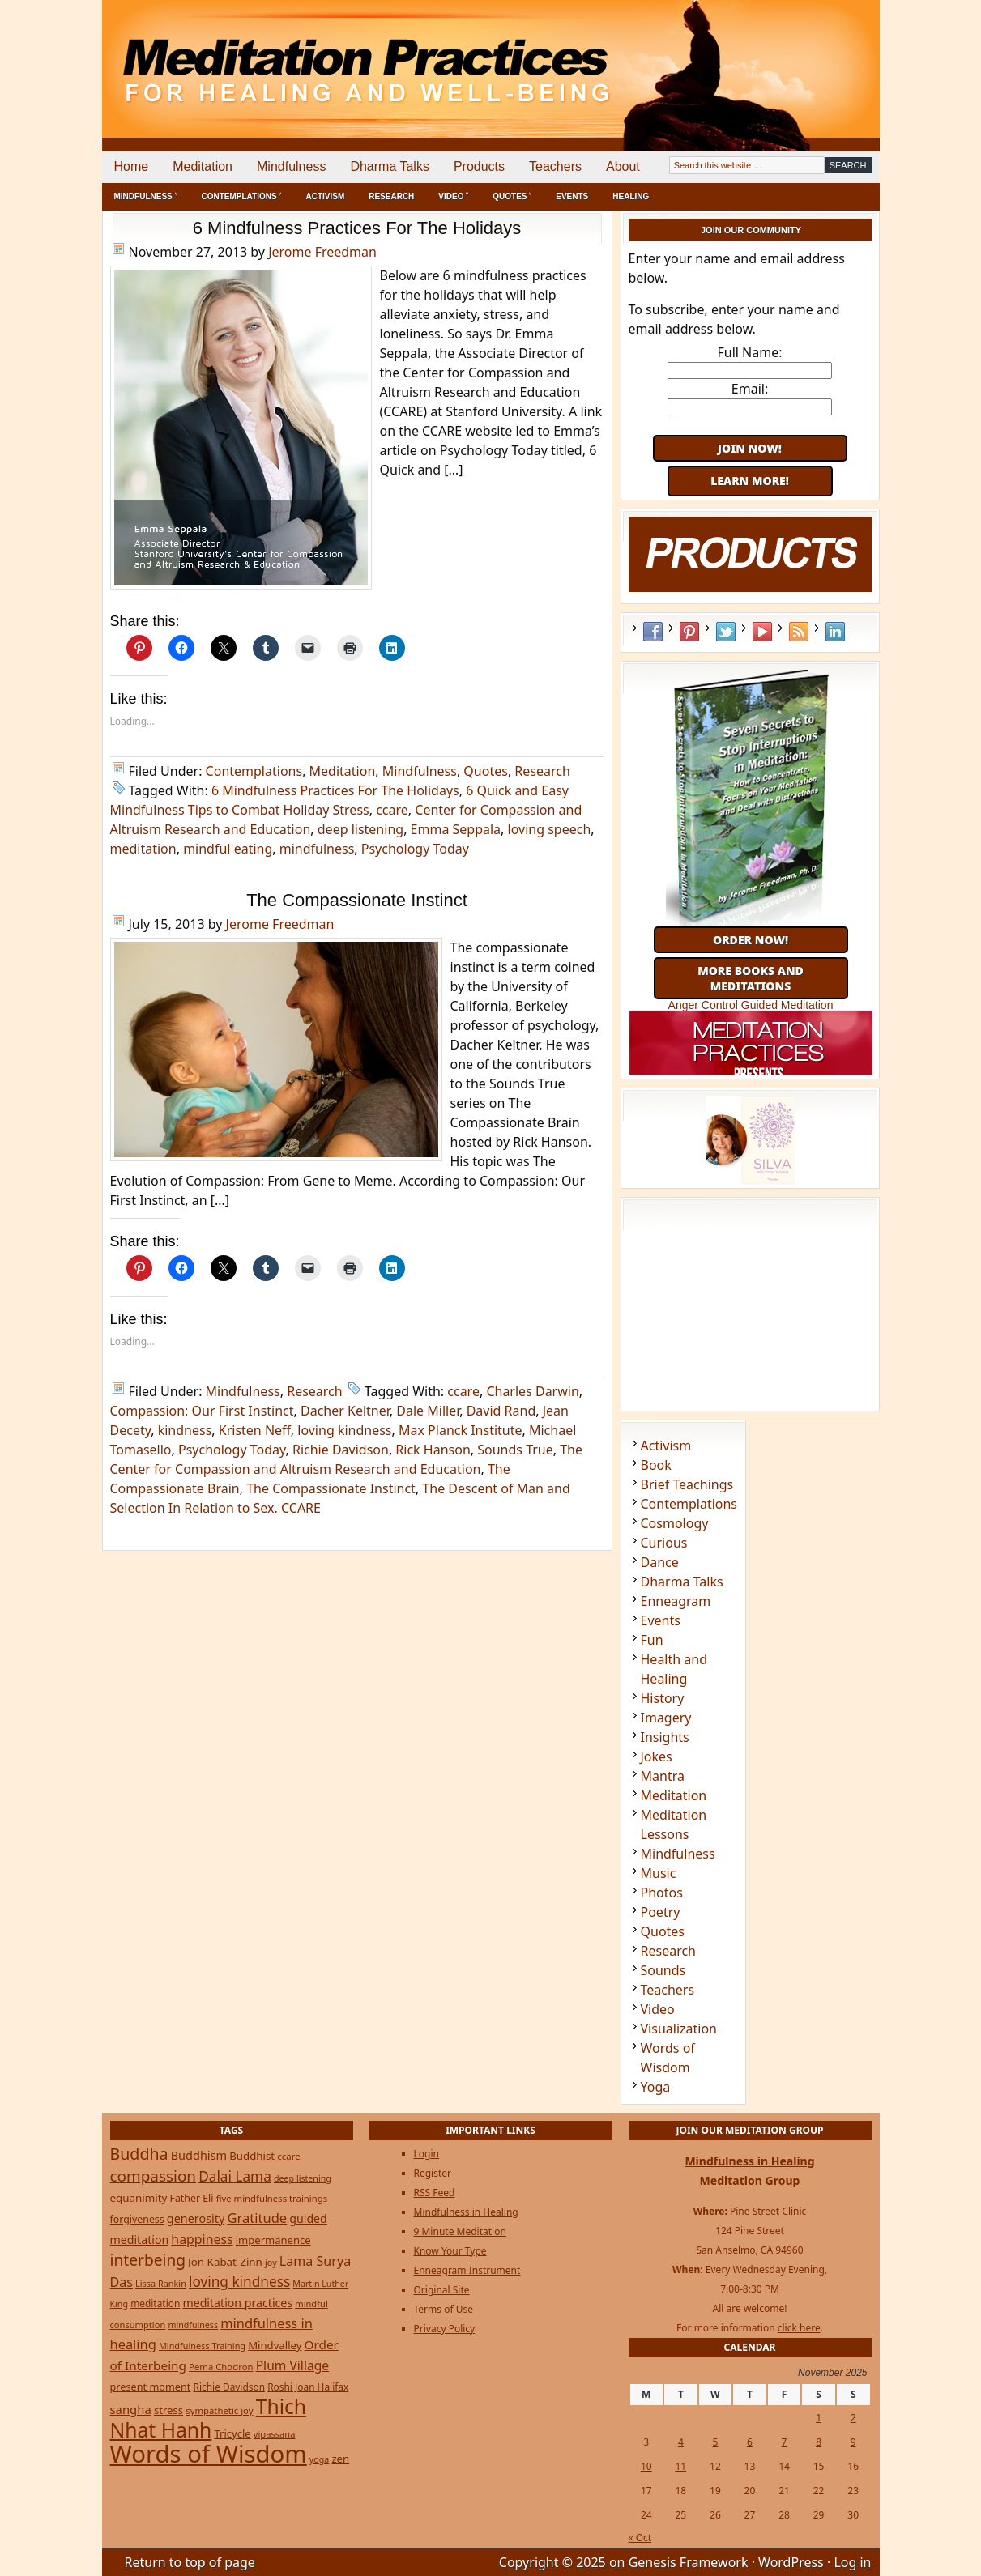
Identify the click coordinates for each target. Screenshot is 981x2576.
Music (658, 1873)
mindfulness (317, 849)
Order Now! (750, 939)
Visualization (679, 2028)
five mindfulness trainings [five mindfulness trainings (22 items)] (272, 2198)
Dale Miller (427, 1411)
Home (131, 166)
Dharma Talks (389, 166)
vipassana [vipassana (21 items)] (275, 2434)
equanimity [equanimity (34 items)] (139, 2198)
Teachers (555, 166)
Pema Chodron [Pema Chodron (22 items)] (221, 2367)
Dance (660, 1562)
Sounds (663, 1970)
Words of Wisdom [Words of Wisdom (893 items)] (208, 2454)
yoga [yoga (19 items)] (319, 2459)
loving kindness (344, 1430)
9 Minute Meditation (460, 2231)
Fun (652, 1640)
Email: (749, 389)
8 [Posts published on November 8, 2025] (818, 2442)
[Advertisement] (812, 56)
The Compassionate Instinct (356, 900)
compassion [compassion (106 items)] (153, 2175)
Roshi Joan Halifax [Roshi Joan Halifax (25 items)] (307, 2386)
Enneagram (676, 1601)
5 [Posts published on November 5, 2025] (715, 2442)
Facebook (653, 631)
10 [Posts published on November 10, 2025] (646, 2466)
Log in (852, 2562)
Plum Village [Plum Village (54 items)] (292, 2365)
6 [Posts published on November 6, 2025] (750, 2442)
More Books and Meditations (750, 978)
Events (572, 196)
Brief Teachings (687, 1484)
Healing (630, 196)
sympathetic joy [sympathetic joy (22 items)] (219, 2410)
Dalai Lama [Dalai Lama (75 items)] (234, 2176)
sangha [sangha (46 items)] (130, 2409)
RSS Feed (798, 631)
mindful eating (227, 849)
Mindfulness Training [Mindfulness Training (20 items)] (202, 2346)
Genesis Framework (689, 2562)
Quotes (485, 771)
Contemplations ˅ (242, 196)
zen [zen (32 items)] (340, 2458)
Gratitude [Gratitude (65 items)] (257, 2217)
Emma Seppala (456, 829)
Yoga (656, 2087)
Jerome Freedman (322, 252)
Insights (665, 1737)
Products (479, 166)
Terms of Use (443, 2309)
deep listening (360, 829)
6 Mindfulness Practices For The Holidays (357, 228)
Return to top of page (190, 2562)
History (663, 1698)
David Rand (501, 1411)
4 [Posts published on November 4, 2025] (681, 2442)
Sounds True (515, 1449)
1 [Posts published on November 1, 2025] (818, 2418)
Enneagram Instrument (467, 2270)
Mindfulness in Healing (466, 2212)
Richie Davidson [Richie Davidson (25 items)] (230, 2386)
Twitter (726, 631)
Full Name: (749, 352)
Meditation (202, 166)
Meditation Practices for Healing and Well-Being (288, 56)
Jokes (656, 1756)
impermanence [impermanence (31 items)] (273, 2240)
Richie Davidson (340, 1449)
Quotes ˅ (512, 196)
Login (426, 2154)
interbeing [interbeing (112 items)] (148, 2260)
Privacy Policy (445, 2328)
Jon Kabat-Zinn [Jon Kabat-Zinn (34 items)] (225, 2262)
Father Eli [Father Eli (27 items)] (192, 2198)
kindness (185, 1430)
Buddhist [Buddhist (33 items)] (252, 2155)
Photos (662, 1892)
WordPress (791, 2562)
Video (658, 2009)
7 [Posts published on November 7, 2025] (784, 2442)
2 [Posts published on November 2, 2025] (853, 2418)
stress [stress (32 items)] (168, 2410)
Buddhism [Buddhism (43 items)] (199, 2155)
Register (433, 2173)
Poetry (660, 1912)
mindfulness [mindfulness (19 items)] (193, 2325)
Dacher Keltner (345, 1411)
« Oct (640, 2537)
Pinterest (689, 631)
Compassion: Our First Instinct (202, 1411)
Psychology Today (415, 849)
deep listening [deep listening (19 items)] (302, 2178)
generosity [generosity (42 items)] (195, 2218)
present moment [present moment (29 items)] (150, 2386)
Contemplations (254, 771)
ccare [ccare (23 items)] (289, 2156)
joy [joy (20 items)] (271, 2262)
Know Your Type (450, 2251)
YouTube (762, 631)
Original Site (442, 2290)
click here (799, 2328)
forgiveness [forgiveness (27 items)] (137, 2219)
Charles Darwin (532, 1391)
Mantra (663, 1776)
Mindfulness (291, 166)
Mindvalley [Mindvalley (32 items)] (274, 2345)
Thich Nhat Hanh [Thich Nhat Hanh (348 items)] (208, 2418)
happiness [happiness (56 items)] (201, 2239)
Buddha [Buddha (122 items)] (139, 2154)
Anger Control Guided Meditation (751, 1004)
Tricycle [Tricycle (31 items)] (232, 2433)
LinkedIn (835, 631)
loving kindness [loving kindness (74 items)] (239, 2281)
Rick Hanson (432, 1449)
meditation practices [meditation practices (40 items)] (237, 2302)
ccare (392, 810)
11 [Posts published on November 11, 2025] (680, 2466)
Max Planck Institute (460, 1430)
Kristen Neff (255, 1430)
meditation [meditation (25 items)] (155, 2303)
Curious (664, 1543)
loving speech (549, 829)
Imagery (666, 1718)
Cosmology (675, 1523)
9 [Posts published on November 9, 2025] (853, 2442)
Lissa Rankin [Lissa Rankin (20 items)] (160, 2283)
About (623, 166)
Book (656, 1465)
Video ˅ (453, 196)
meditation (143, 849)
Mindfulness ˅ (145, 196)
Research (391, 196)
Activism (324, 196)
